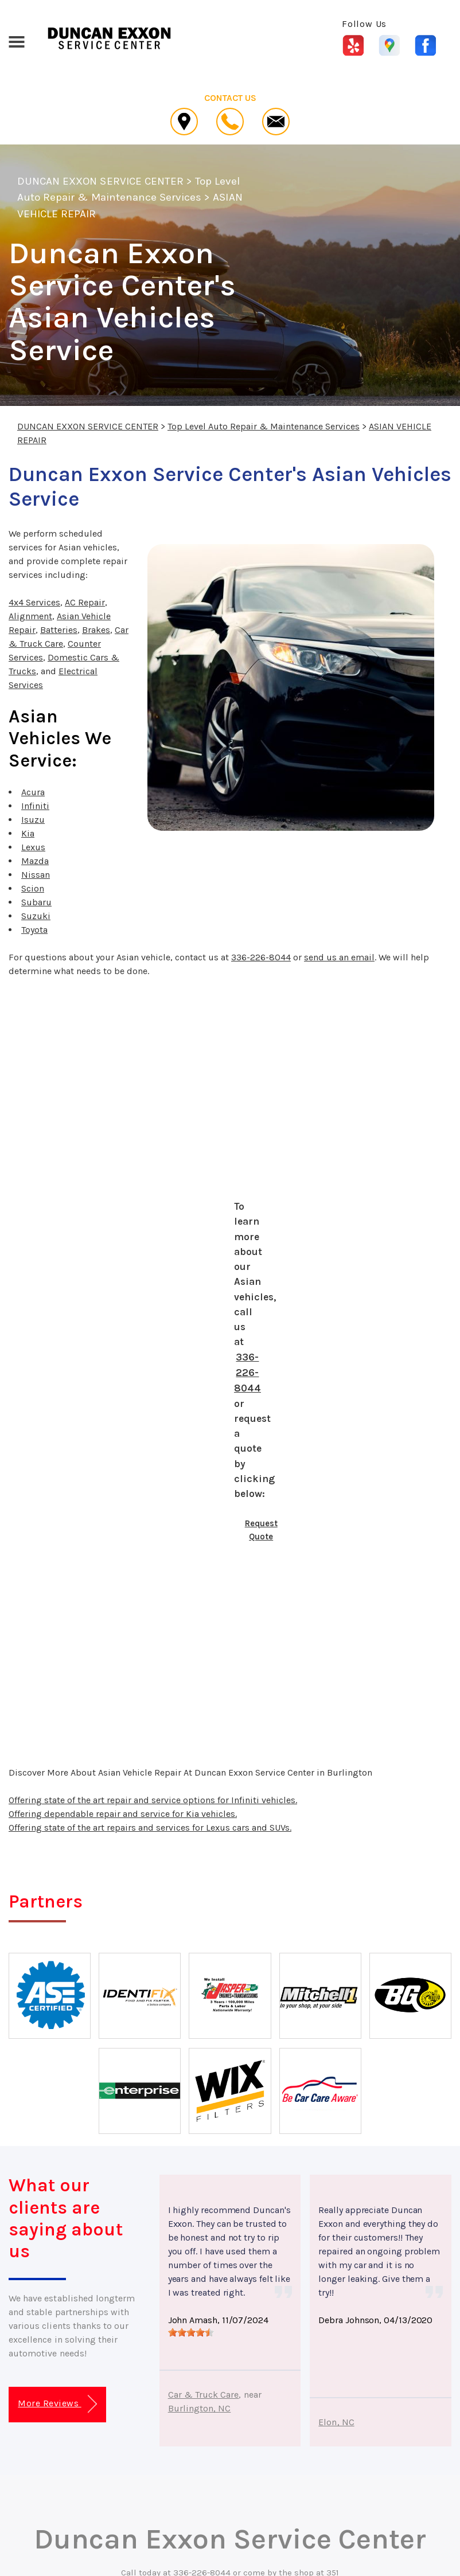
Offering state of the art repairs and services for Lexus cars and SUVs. (150, 1827)
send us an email (339, 957)
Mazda (35, 860)
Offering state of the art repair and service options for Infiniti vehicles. (153, 1800)
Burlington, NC (199, 2408)
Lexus (33, 847)
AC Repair (85, 602)
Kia (27, 833)
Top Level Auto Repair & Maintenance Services (263, 426)
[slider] (191, 2332)
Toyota (34, 929)
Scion (32, 888)
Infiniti (35, 805)
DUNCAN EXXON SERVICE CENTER (100, 181)
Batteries (58, 629)
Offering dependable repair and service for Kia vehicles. (123, 1813)
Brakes (96, 629)
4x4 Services (34, 602)
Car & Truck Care (203, 2394)
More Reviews (57, 2404)
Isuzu (33, 819)
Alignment (30, 616)
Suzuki (35, 915)
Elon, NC (336, 2422)
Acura (33, 792)
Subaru (36, 902)
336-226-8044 (261, 957)
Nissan (35, 874)
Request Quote (261, 1530)
